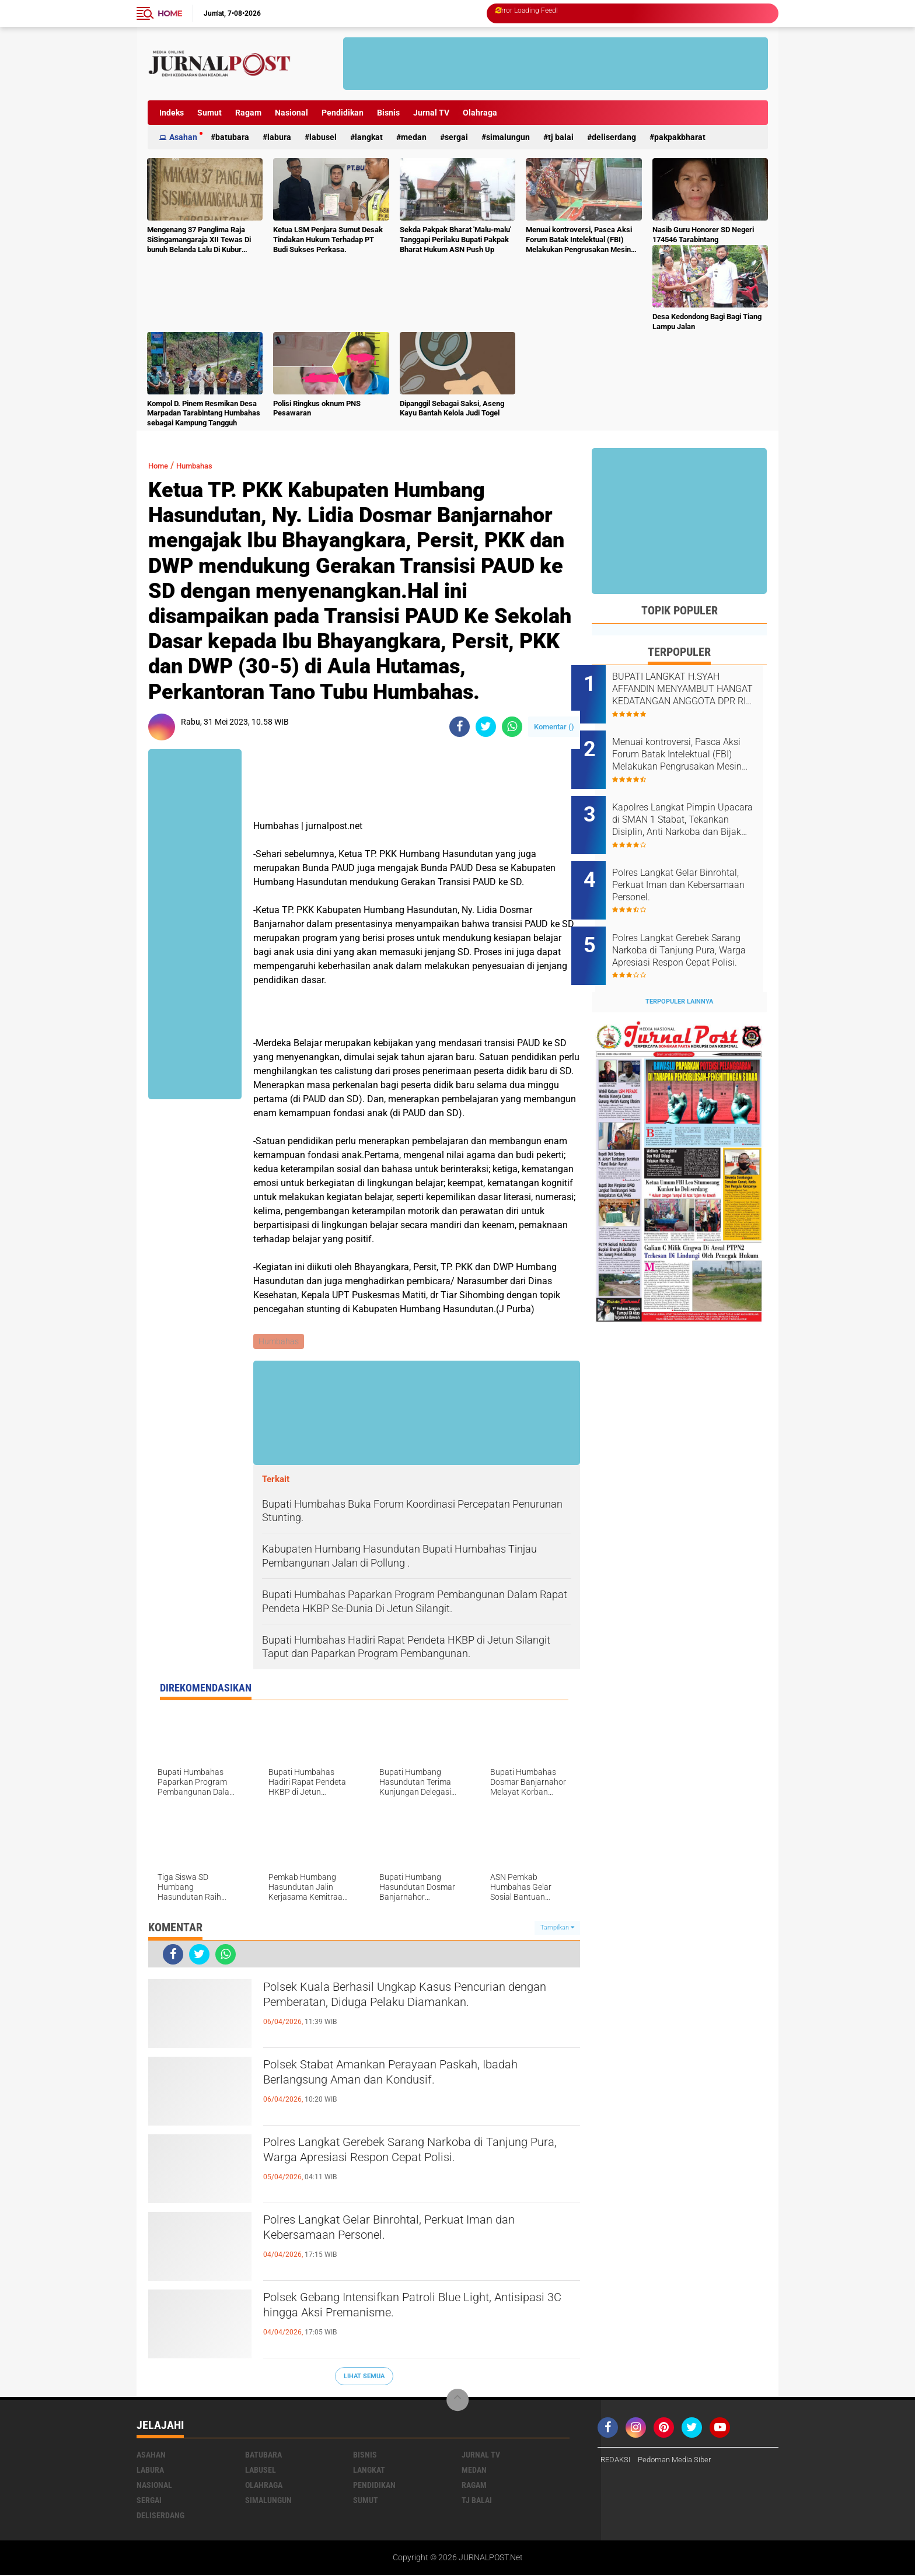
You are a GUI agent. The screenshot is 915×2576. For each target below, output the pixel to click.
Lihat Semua (364, 2377)
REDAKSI (616, 2461)
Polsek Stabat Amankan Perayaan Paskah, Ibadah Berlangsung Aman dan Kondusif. (401, 2077)
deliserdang (614, 137)
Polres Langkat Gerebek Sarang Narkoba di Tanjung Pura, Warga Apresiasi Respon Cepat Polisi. (411, 2164)
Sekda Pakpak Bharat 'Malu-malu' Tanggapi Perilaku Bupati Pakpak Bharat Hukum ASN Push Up (455, 239)
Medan (414, 137)
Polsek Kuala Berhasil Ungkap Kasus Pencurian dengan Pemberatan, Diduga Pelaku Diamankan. (420, 1999)
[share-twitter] (486, 726)
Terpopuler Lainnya (679, 969)
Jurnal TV (431, 112)
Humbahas (204, 465)
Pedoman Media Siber (680, 2461)
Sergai (456, 137)
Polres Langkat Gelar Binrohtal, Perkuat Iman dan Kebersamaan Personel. (410, 2232)
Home (170, 13)
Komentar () (554, 726)
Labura (279, 137)
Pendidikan (343, 112)
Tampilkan (557, 1928)
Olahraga (480, 112)
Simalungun (508, 137)
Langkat (369, 137)
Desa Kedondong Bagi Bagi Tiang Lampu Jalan (707, 321)
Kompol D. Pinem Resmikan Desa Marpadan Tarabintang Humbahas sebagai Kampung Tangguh (203, 413)
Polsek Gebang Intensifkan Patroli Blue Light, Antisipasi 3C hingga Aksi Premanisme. (409, 2310)
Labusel (323, 137)
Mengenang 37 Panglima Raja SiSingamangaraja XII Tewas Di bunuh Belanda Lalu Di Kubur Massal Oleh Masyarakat (199, 240)
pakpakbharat (680, 137)
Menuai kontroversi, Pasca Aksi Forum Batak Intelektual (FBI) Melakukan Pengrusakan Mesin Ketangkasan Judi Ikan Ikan (579, 240)
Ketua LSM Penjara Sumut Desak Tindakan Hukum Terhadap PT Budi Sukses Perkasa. (328, 239)
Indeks (171, 112)
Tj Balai (561, 137)
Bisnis (388, 112)
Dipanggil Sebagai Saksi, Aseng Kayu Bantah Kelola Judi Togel (452, 408)
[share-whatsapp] (512, 726)
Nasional (291, 112)
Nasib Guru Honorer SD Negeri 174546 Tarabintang (703, 234)
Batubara (232, 137)
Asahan (183, 137)
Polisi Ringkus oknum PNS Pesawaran (317, 408)
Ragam (248, 112)
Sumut (209, 112)
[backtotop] (457, 2401)
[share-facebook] (459, 726)
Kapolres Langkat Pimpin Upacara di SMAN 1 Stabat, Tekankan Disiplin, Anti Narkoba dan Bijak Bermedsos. (688, 807)
